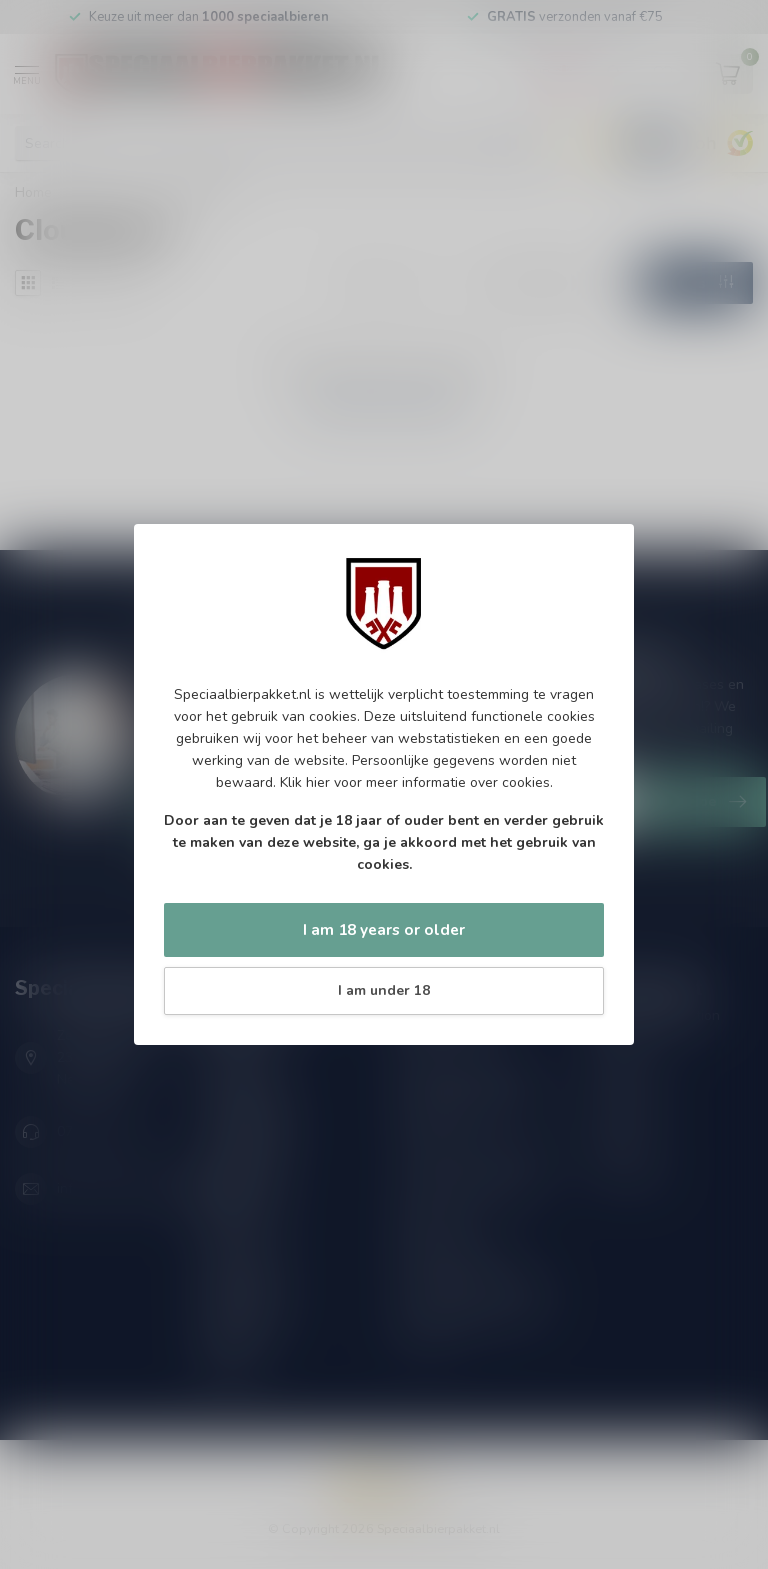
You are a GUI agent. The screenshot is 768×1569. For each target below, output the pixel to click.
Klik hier (305, 782)
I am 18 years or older (384, 929)
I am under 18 (384, 990)
